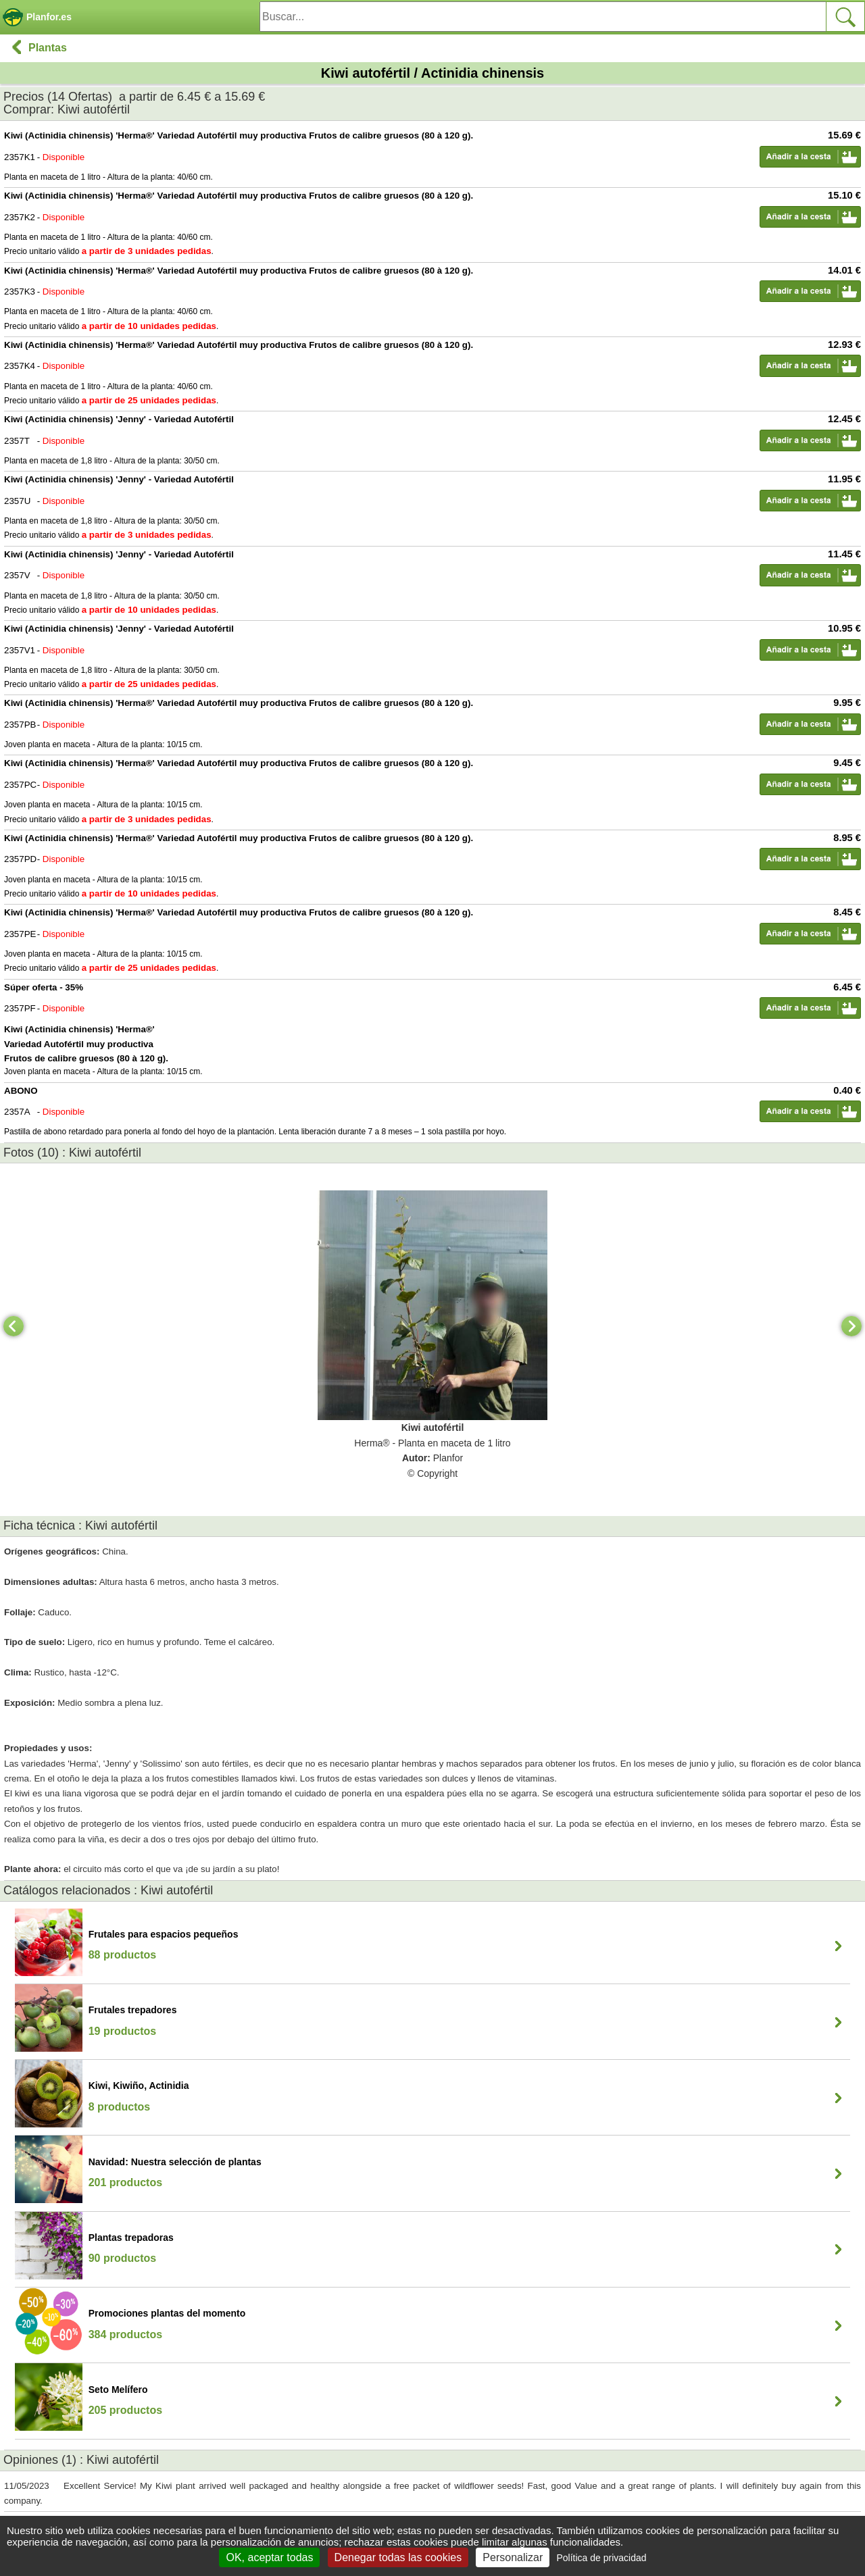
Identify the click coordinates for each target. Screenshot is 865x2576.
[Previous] (13, 1326)
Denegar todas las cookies (398, 2557)
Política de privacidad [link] (601, 2557)
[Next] (851, 1326)
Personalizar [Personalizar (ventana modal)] (513, 2557)
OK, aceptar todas (269, 2557)
